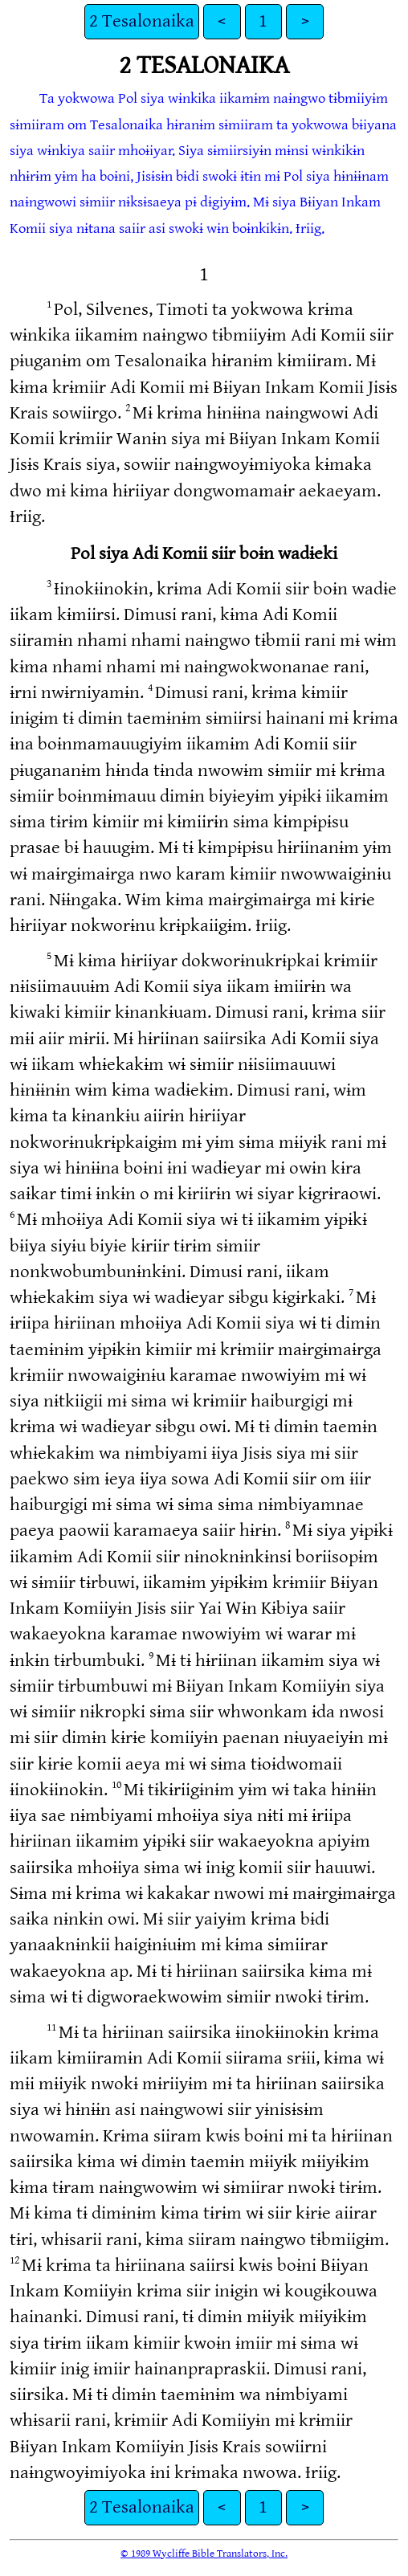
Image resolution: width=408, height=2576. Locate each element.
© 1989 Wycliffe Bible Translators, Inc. (204, 2553)
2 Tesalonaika (141, 21)
